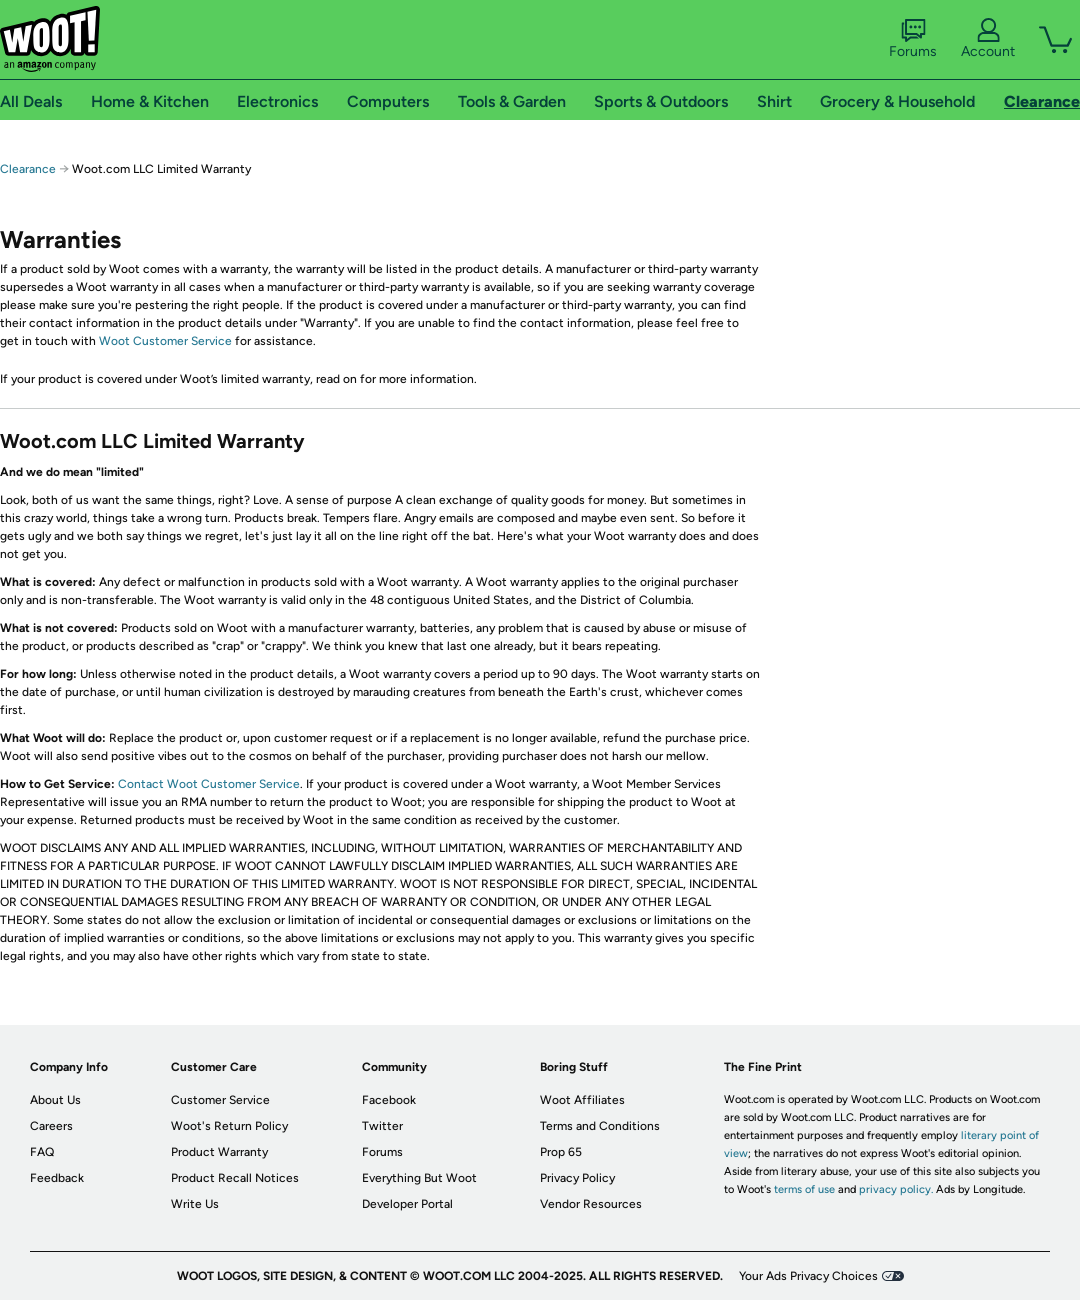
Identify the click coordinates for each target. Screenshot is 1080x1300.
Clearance (28, 169)
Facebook (389, 1100)
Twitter (382, 1126)
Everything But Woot (419, 1178)
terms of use (804, 1189)
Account (988, 39)
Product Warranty (219, 1152)
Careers (51, 1126)
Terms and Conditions (600, 1126)
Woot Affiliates (582, 1100)
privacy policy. (896, 1189)
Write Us (195, 1204)
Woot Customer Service (165, 341)
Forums (913, 39)
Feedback (57, 1178)
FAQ (42, 1152)
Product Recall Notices (235, 1178)
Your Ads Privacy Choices (808, 1276)
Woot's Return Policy (229, 1126)
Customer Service (220, 1100)
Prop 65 (561, 1152)
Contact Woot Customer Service (209, 784)
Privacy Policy (577, 1178)
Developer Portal (407, 1204)
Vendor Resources (591, 1204)
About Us (55, 1100)
